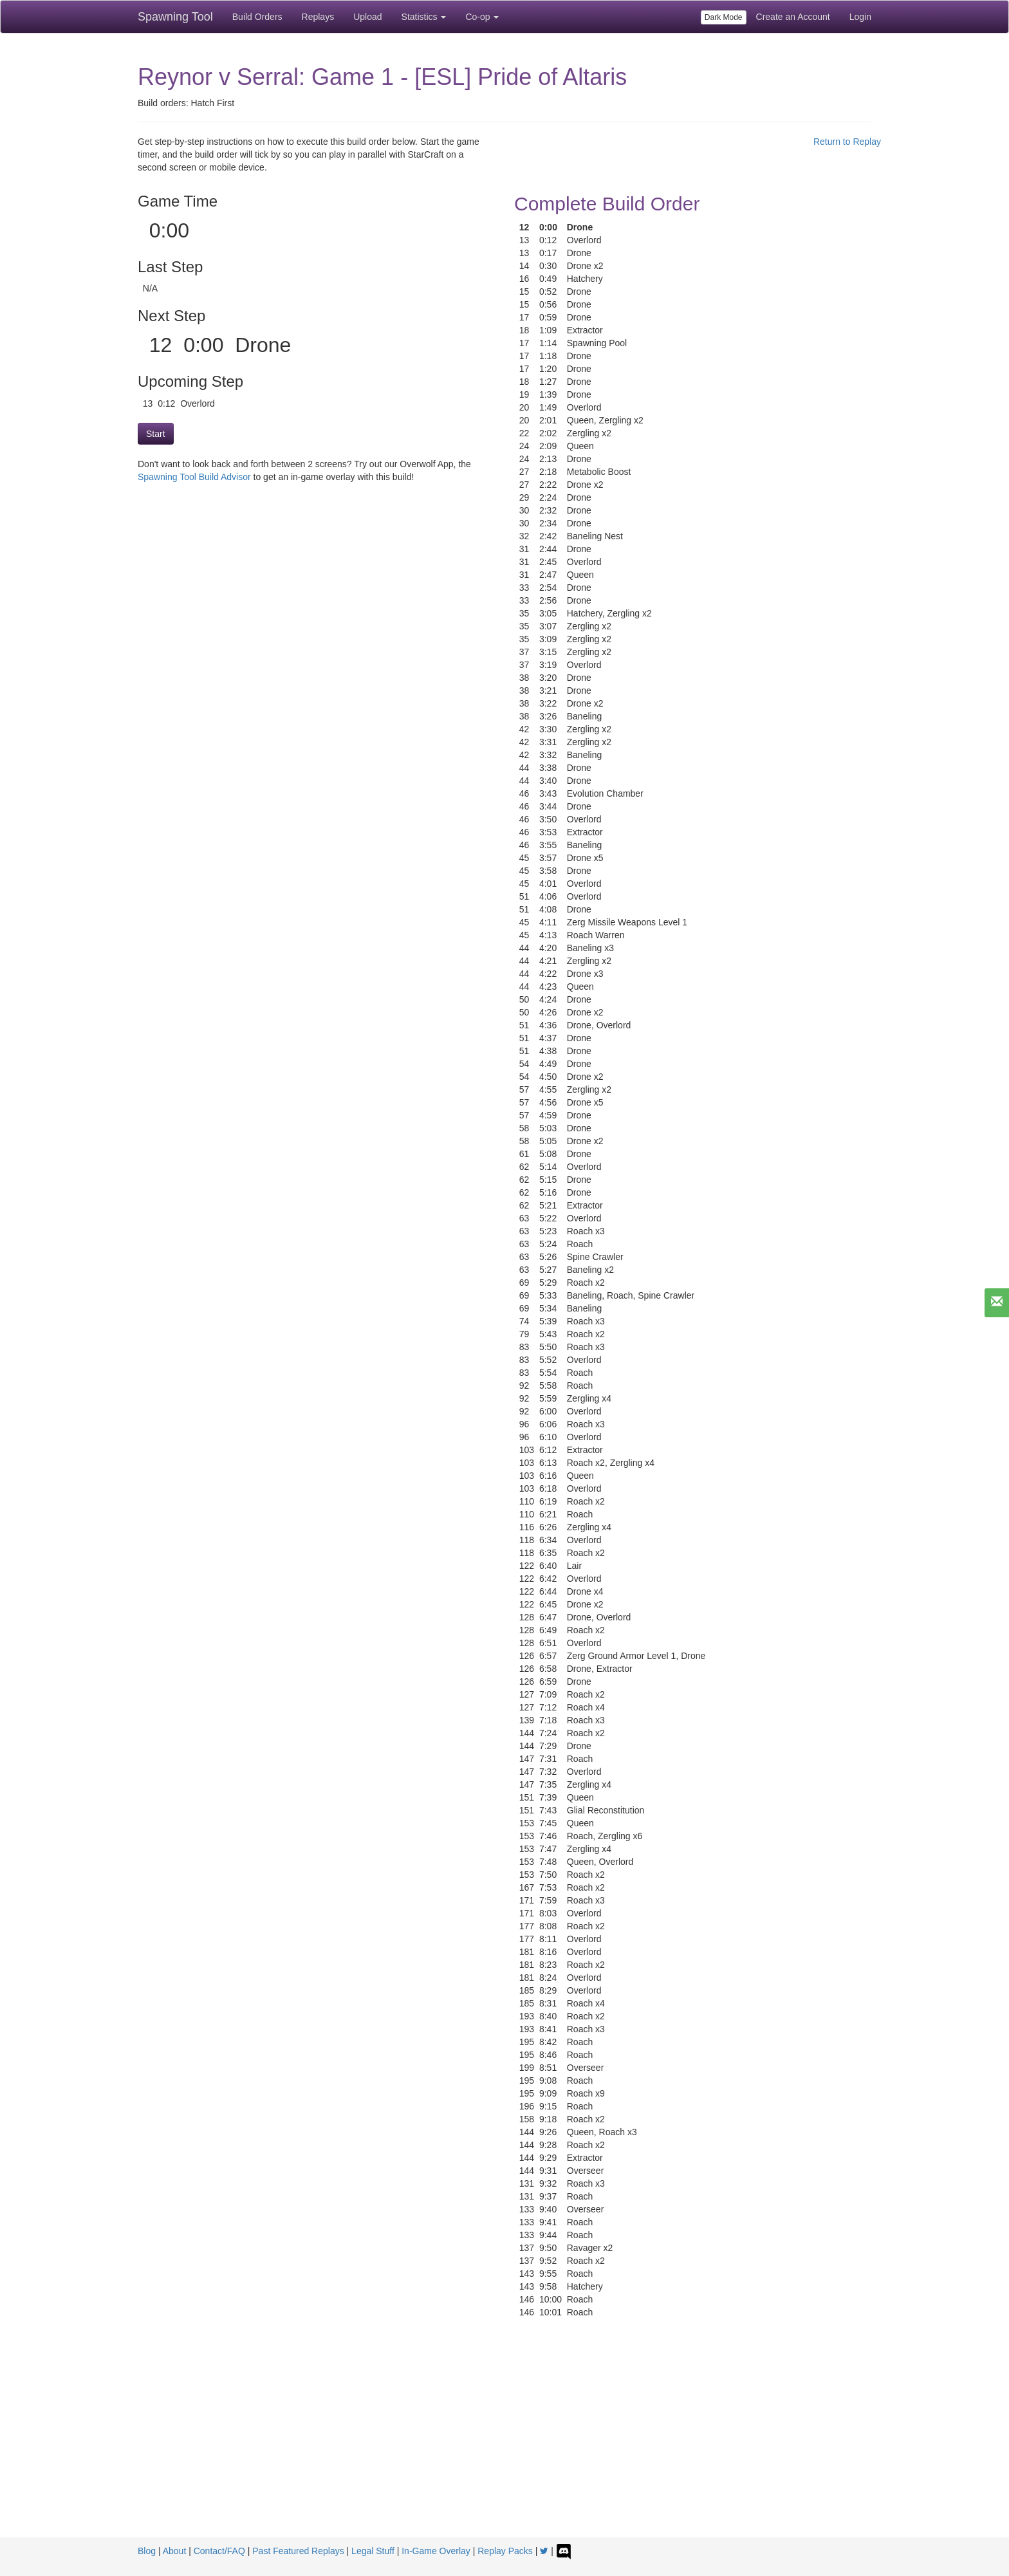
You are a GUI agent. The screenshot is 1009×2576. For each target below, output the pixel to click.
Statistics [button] (424, 17)
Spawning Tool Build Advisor (194, 477)
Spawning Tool (175, 16)
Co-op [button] (482, 17)
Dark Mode (724, 17)
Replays (318, 17)
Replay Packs (505, 2551)
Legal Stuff (372, 2551)
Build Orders (257, 17)
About (175, 2551)
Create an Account (793, 17)
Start (155, 434)
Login (860, 17)
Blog (147, 2551)
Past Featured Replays (298, 2551)
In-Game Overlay (436, 2551)
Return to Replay (847, 141)
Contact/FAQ (219, 2551)
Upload (367, 17)
